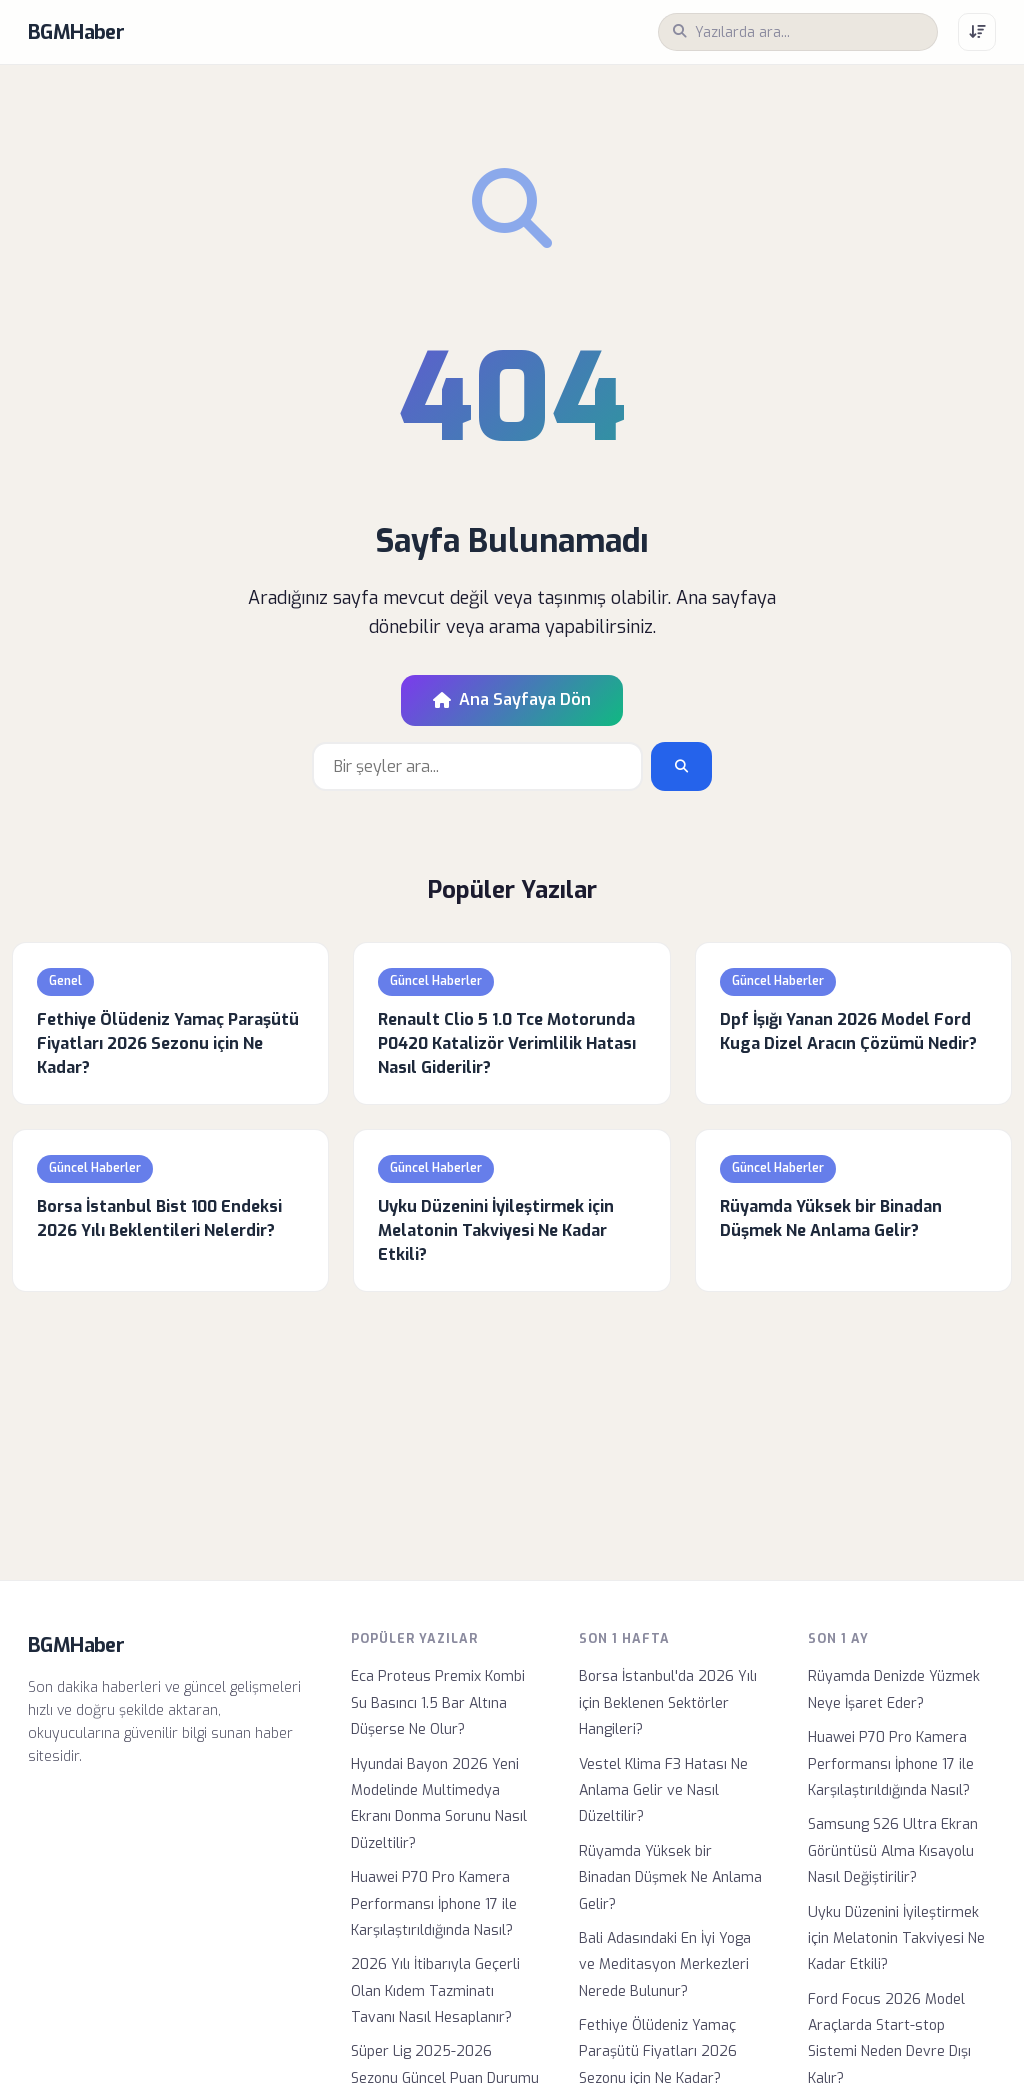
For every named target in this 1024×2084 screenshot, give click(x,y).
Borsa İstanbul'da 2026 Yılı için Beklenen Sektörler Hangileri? (668, 1703)
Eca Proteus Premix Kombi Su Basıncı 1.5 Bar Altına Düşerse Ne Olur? (438, 1703)
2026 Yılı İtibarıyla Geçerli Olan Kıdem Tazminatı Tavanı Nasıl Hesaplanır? (435, 1991)
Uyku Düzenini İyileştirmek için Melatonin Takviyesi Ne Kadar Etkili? (896, 1939)
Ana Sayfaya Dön (512, 699)
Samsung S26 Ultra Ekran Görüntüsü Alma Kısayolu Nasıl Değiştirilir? (893, 1851)
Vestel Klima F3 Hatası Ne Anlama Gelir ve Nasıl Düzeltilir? (663, 1791)
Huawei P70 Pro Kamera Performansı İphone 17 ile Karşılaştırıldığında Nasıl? (434, 1904)
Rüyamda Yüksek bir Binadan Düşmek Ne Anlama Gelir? (670, 1878)
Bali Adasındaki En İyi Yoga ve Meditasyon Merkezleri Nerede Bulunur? (665, 1965)
